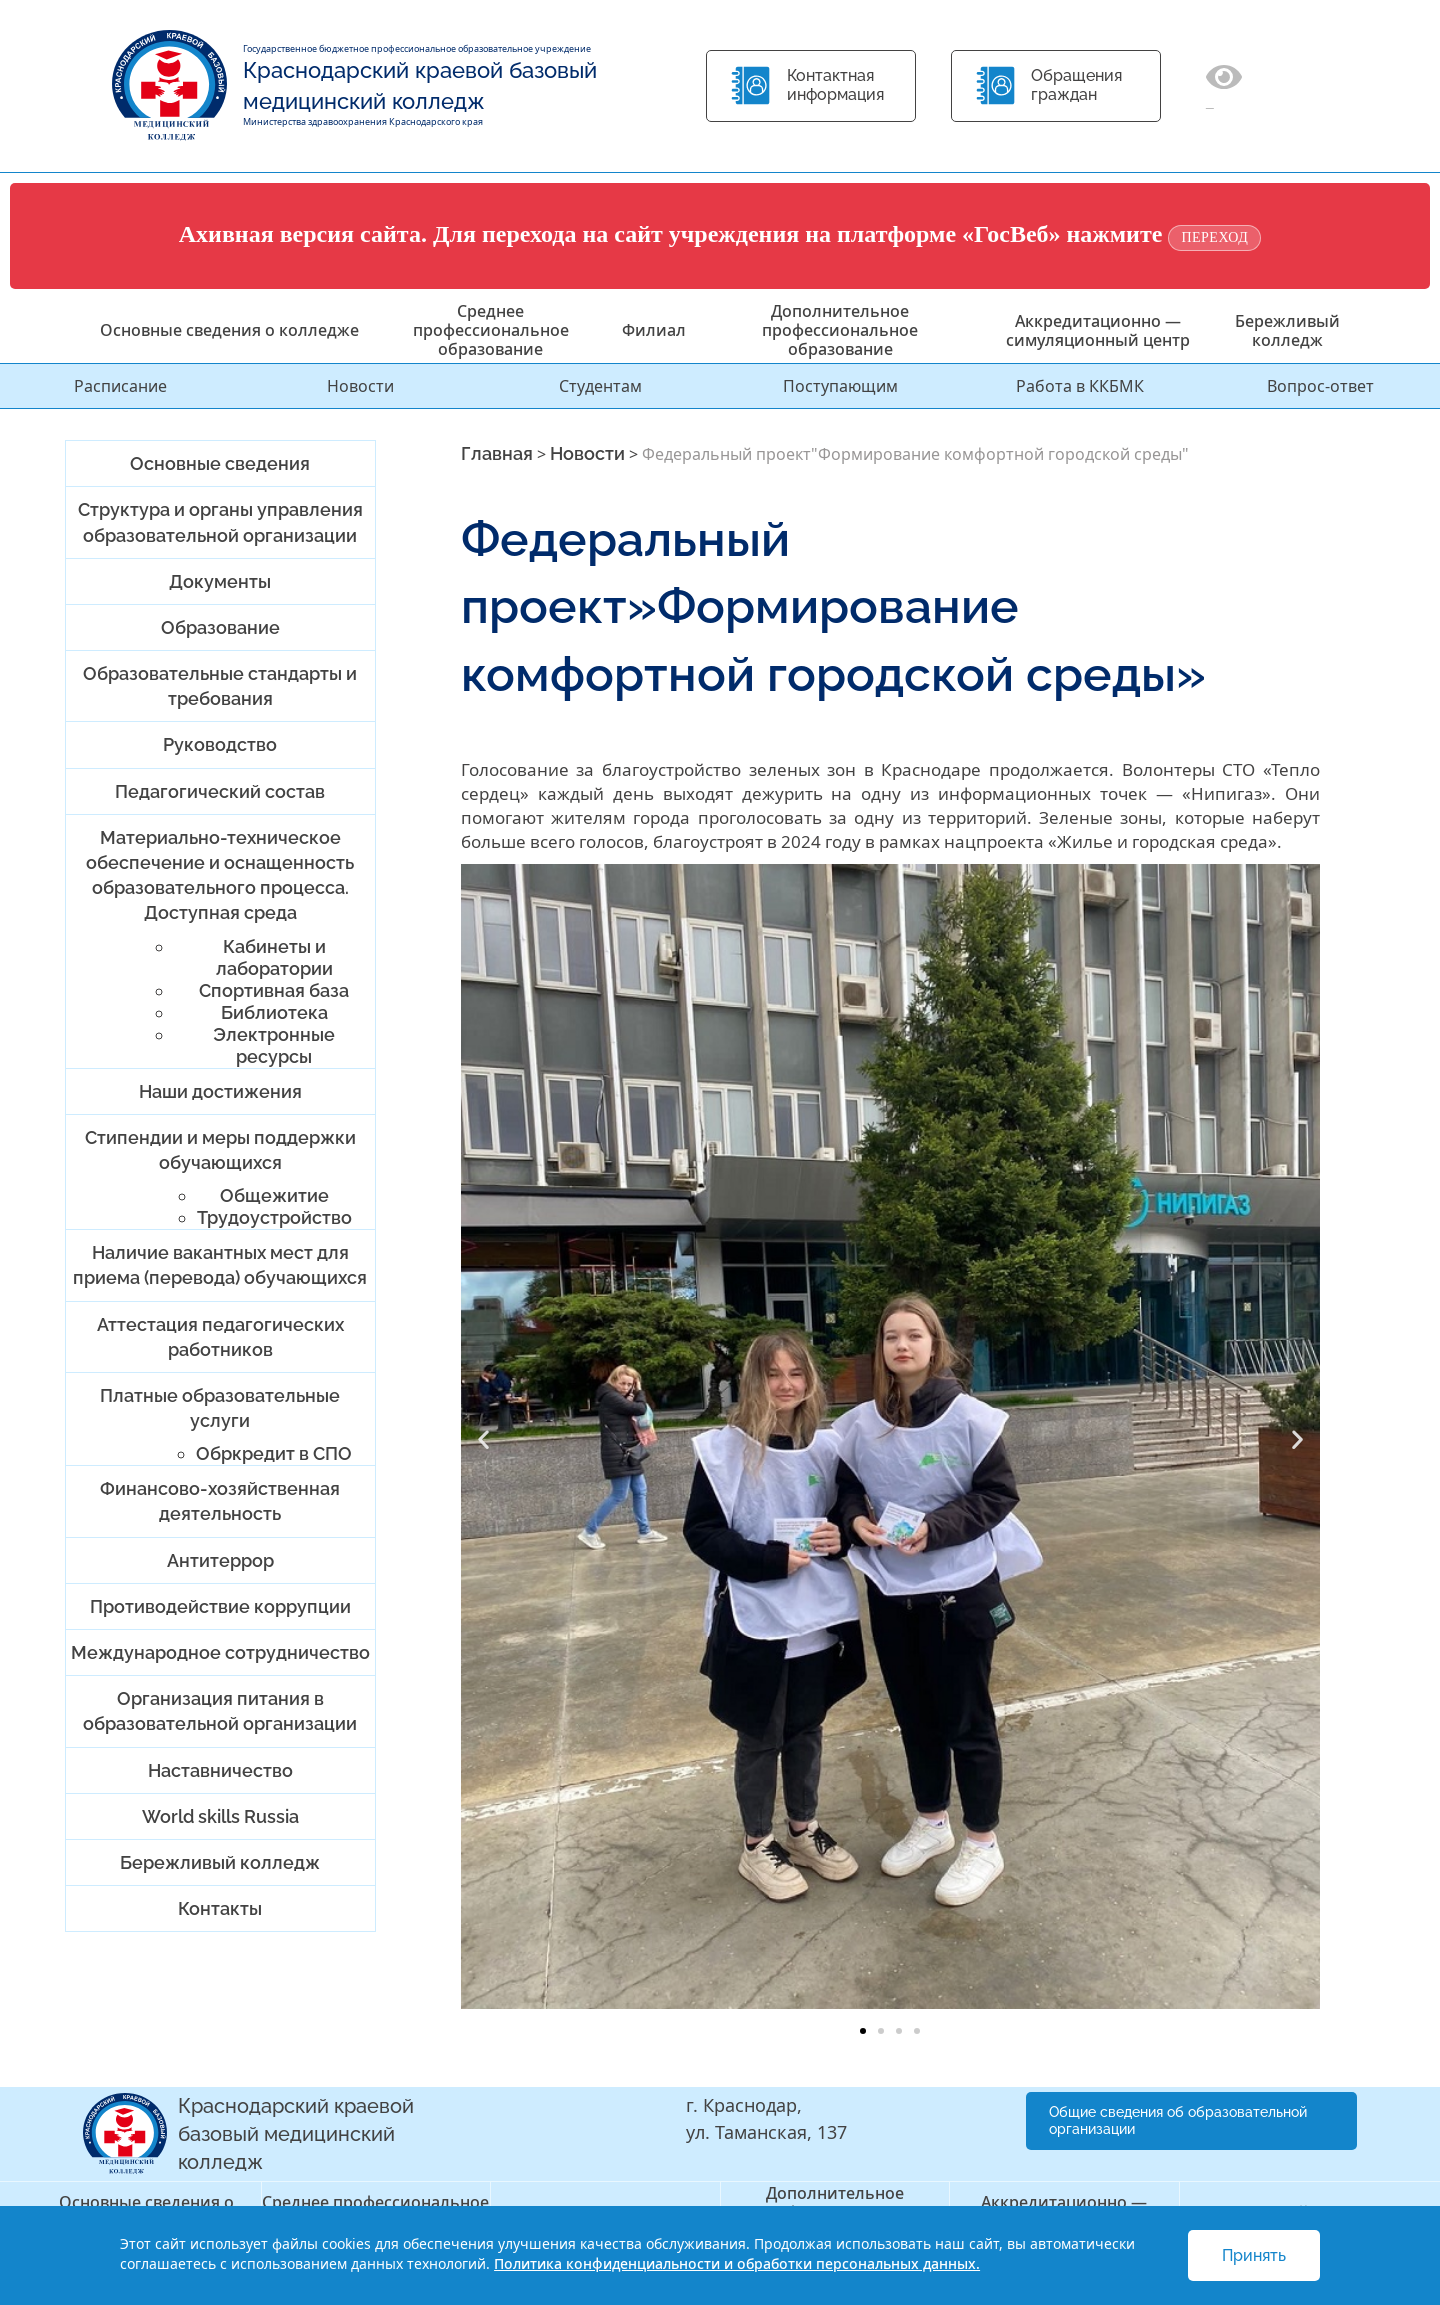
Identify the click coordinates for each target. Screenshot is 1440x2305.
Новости (360, 386)
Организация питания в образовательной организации (220, 1711)
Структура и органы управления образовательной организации (220, 522)
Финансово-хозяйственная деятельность (220, 1501)
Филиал (654, 330)
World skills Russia (220, 1816)
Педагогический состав (220, 791)
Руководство (220, 744)
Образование (220, 627)
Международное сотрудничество (220, 1652)
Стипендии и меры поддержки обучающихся (220, 1150)
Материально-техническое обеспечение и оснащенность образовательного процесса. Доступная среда (220, 875)
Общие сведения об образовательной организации (1178, 2120)
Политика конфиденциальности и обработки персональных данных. (737, 2263)
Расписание (120, 386)
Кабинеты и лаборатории (274, 957)
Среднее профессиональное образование (491, 330)
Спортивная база (274, 990)
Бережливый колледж (1287, 330)
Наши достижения (220, 1091)
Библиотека (274, 1012)
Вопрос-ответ (1320, 386)
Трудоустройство (274, 1217)
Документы (220, 581)
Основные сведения (220, 463)
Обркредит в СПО (274, 1453)
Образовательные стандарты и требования (220, 686)
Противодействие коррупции (220, 1606)
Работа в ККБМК (1080, 386)
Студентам (600, 386)
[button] (483, 1438)
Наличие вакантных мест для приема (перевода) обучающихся (220, 1265)
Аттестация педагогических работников (220, 1337)
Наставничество (220, 1770)
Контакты (220, 1908)
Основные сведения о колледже (229, 330)
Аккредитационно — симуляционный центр (1098, 330)
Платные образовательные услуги (220, 1408)
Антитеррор (220, 1560)
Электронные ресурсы (274, 1045)
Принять (1254, 2255)
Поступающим (840, 386)
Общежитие (274, 1195)
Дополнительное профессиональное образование (840, 330)
